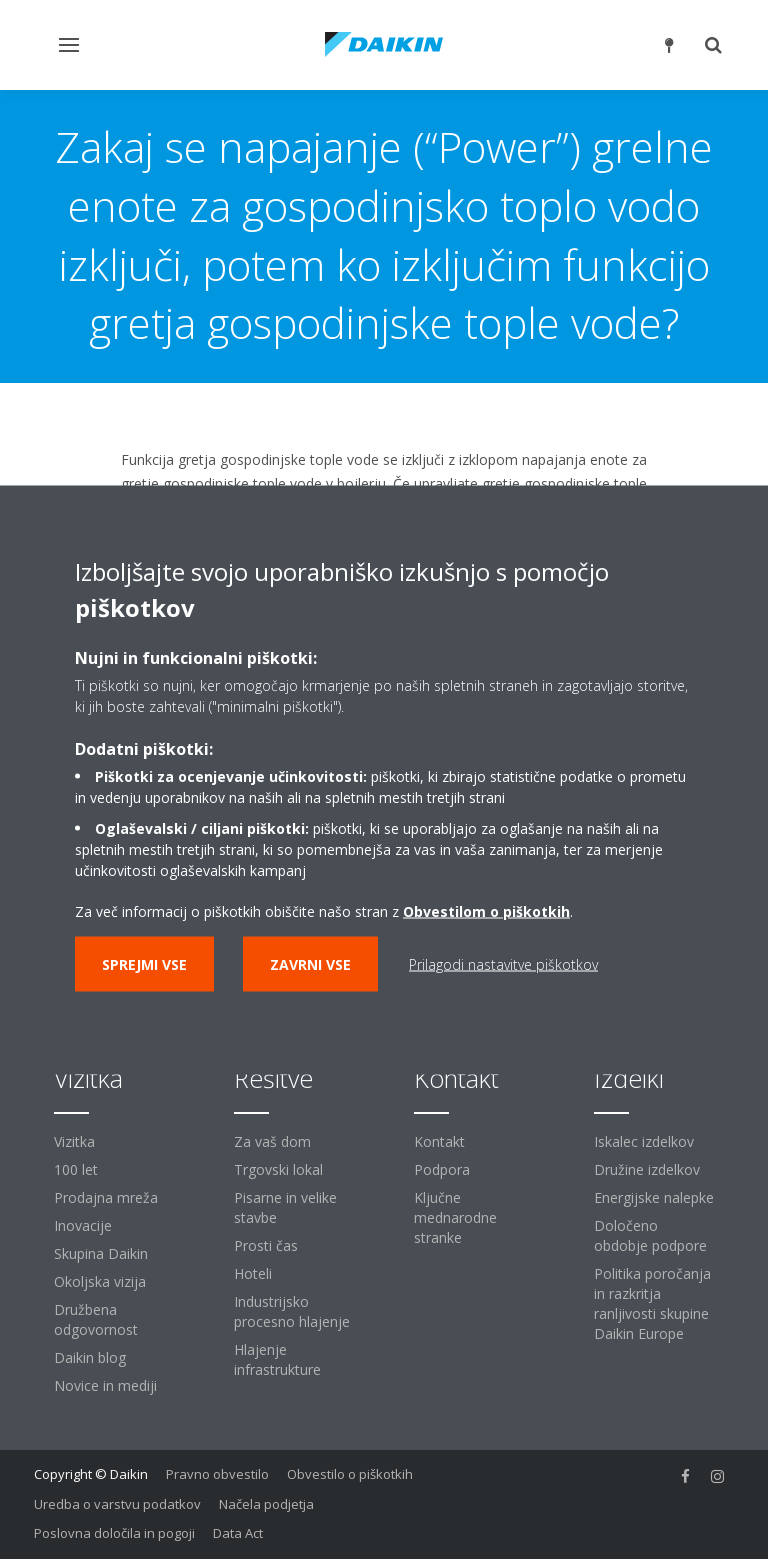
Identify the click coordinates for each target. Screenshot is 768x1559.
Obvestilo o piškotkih (350, 1474)
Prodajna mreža (106, 1197)
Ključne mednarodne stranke (455, 1217)
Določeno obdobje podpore (650, 1235)
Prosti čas (266, 1245)
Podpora (442, 1169)
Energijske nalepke (654, 1197)
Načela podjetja (266, 1504)
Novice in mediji (105, 1385)
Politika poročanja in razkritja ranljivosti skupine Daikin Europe (652, 1303)
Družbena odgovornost (96, 1319)
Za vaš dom (272, 1141)
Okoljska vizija (100, 1281)
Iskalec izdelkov (644, 1141)
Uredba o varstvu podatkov (117, 1504)
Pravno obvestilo (217, 1474)
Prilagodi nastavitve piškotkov (503, 963)
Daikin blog (90, 1357)
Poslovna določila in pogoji (114, 1533)
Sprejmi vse (144, 963)
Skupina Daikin (101, 1253)
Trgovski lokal (278, 1169)
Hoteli (253, 1273)
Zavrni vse (310, 963)
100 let (76, 1169)
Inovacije (83, 1225)
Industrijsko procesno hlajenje (292, 1311)
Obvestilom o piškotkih (486, 910)
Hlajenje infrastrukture (277, 1359)
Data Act (238, 1533)
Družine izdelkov (647, 1169)
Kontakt (439, 1141)
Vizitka (74, 1141)
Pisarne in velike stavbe (285, 1207)
